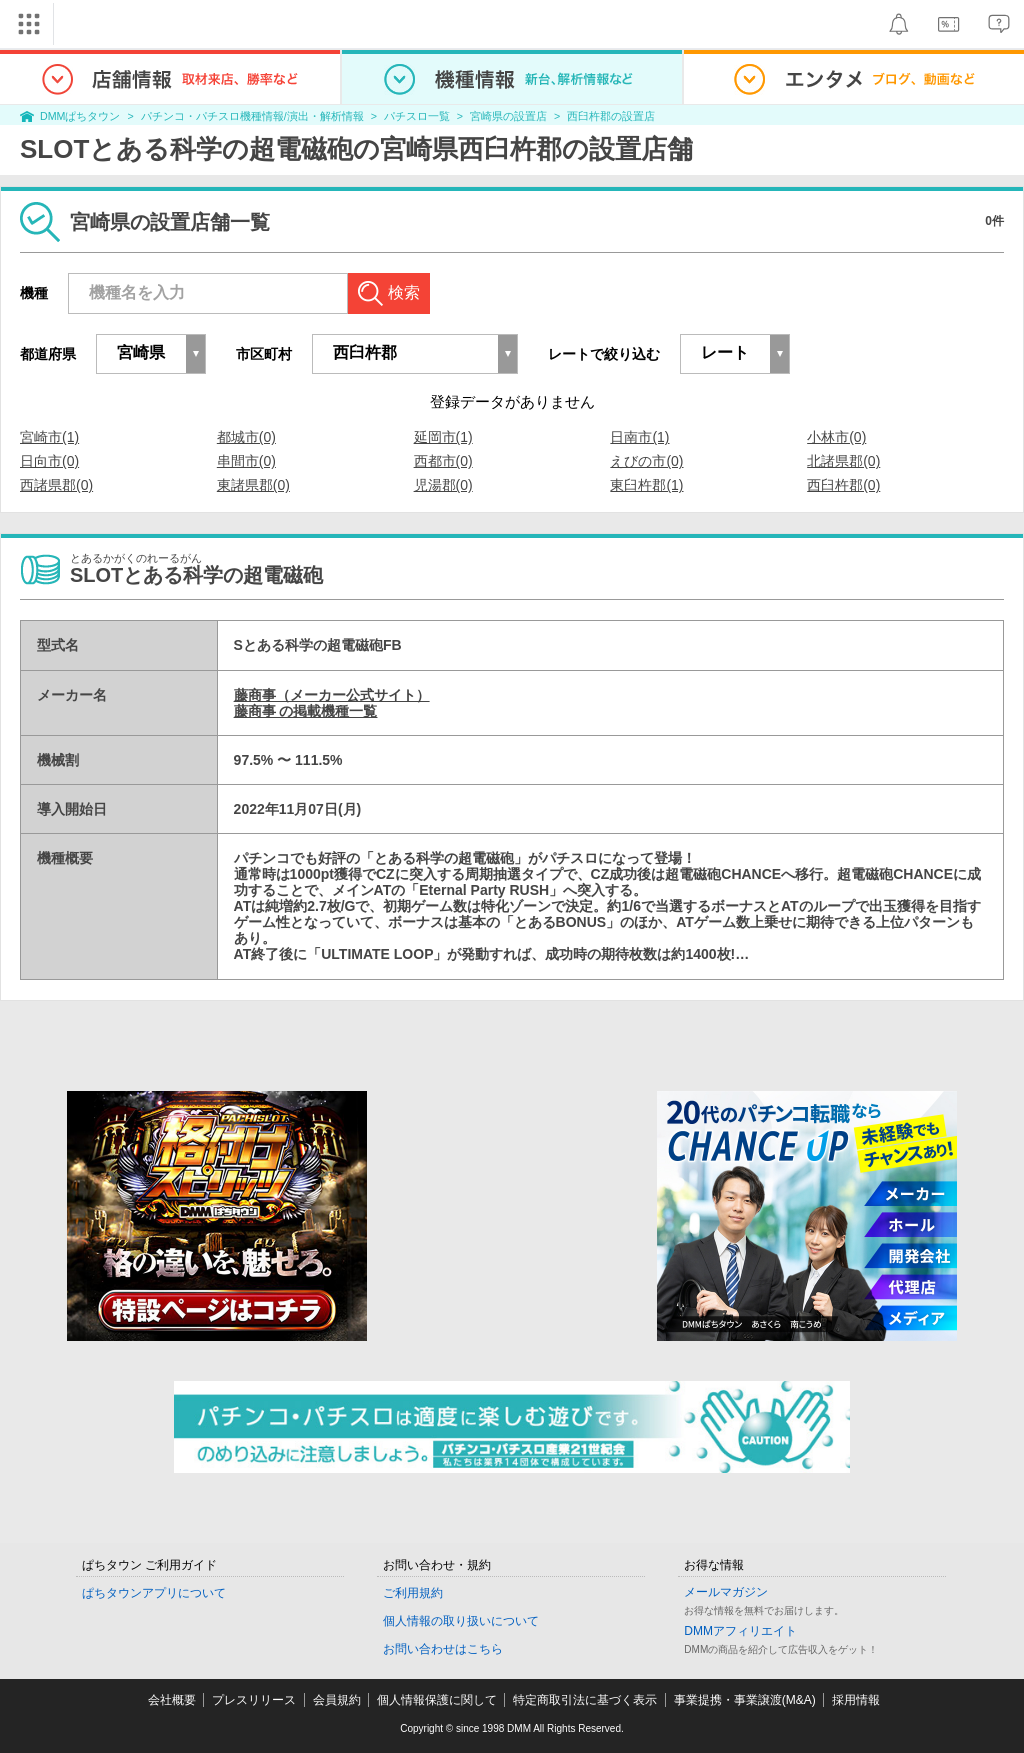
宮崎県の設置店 (508, 116)
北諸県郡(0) (843, 461)
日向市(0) (49, 461)
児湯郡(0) (443, 485)
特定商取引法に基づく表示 (585, 1700)
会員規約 (337, 1700)
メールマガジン (726, 1592)
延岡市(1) (443, 437)
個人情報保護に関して (437, 1700)
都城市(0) (246, 437)
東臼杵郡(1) (646, 485)
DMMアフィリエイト (740, 1631)
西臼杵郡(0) (843, 485)
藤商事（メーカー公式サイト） (332, 695)
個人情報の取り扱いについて (461, 1621)
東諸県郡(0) (253, 485)
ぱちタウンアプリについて (154, 1593)
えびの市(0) (646, 461)
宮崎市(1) (49, 437)
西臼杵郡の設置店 (611, 116)
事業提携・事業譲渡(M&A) (745, 1700)
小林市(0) (836, 437)
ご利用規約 (413, 1593)
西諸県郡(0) (56, 485)
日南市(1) (639, 437)
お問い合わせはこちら (443, 1649)
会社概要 (172, 1700)
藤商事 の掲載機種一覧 (306, 711)
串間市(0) (246, 461)
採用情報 (856, 1700)
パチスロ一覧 (417, 116)
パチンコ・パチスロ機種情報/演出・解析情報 (252, 116)
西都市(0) (443, 461)
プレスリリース (254, 1700)
